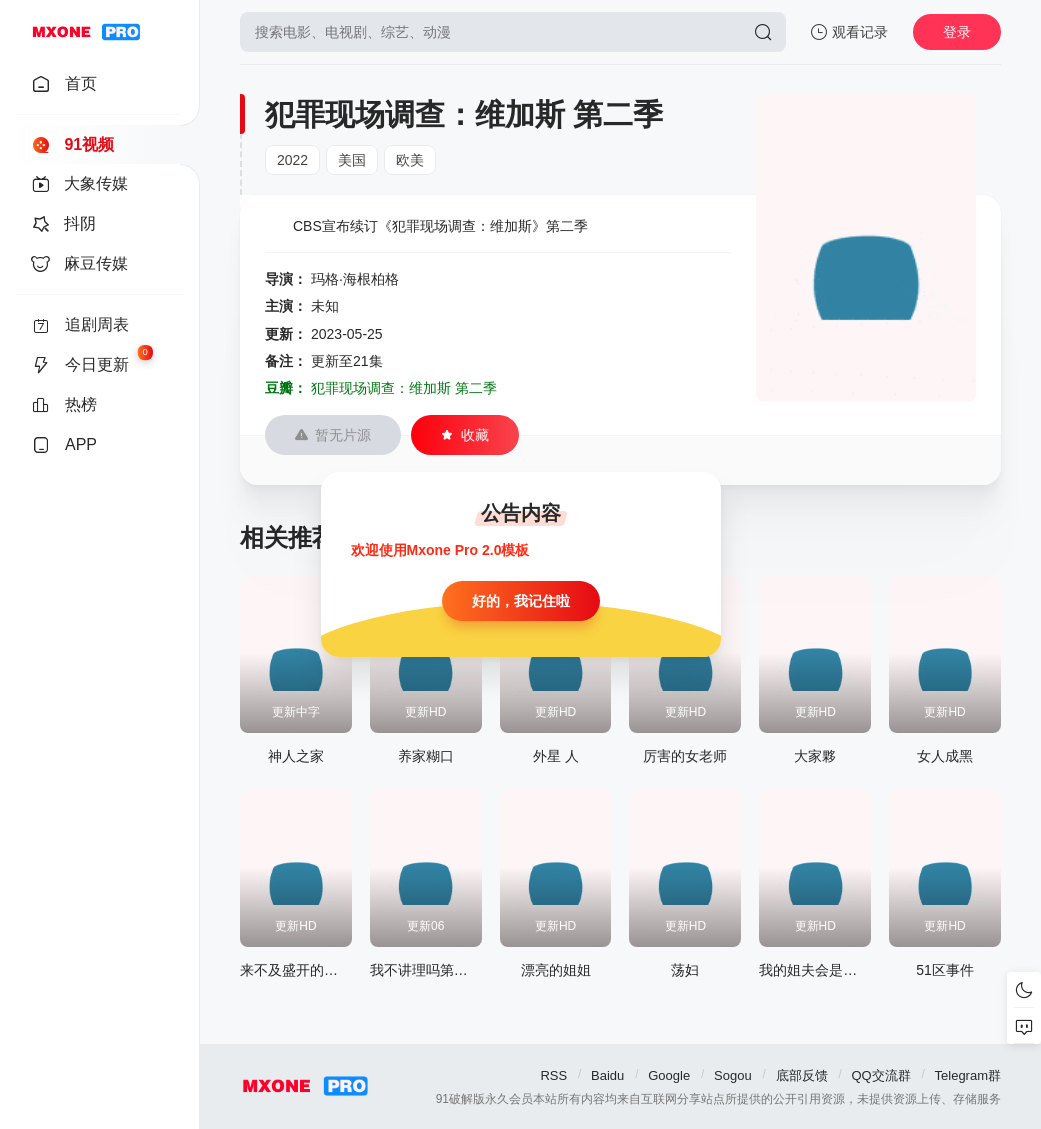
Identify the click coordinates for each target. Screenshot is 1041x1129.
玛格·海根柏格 (355, 279)
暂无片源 (333, 435)
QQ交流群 (880, 1075)
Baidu (607, 1075)
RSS (553, 1075)
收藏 (465, 435)
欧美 (410, 160)
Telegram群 (968, 1075)
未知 (325, 306)
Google (669, 1075)
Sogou (733, 1075)
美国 (352, 160)
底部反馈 (802, 1075)
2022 (292, 160)
